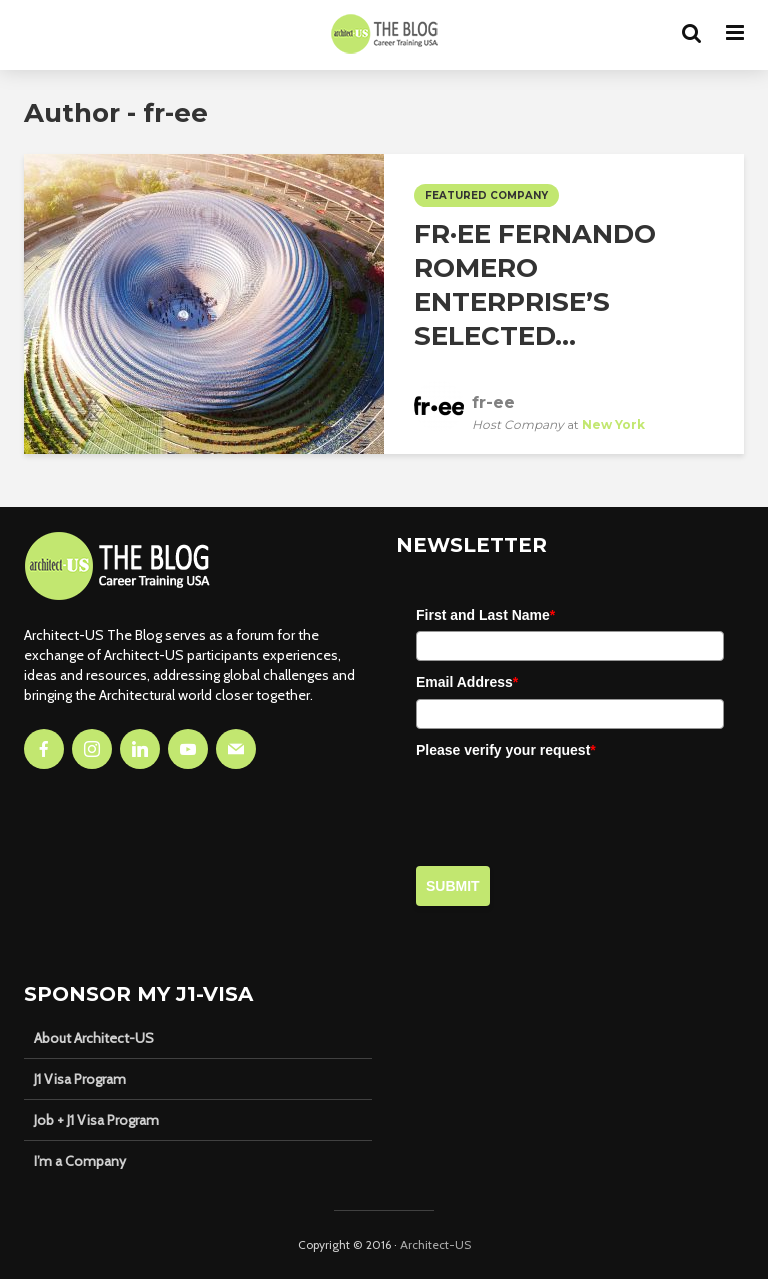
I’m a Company (80, 1161)
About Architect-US (94, 1038)
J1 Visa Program (80, 1079)
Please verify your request (506, 750)
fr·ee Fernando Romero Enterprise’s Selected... (535, 285)
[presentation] (568, 805)
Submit (453, 886)
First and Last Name (485, 615)
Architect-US (435, 1244)
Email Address (467, 682)
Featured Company (486, 195)
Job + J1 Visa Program (96, 1120)
